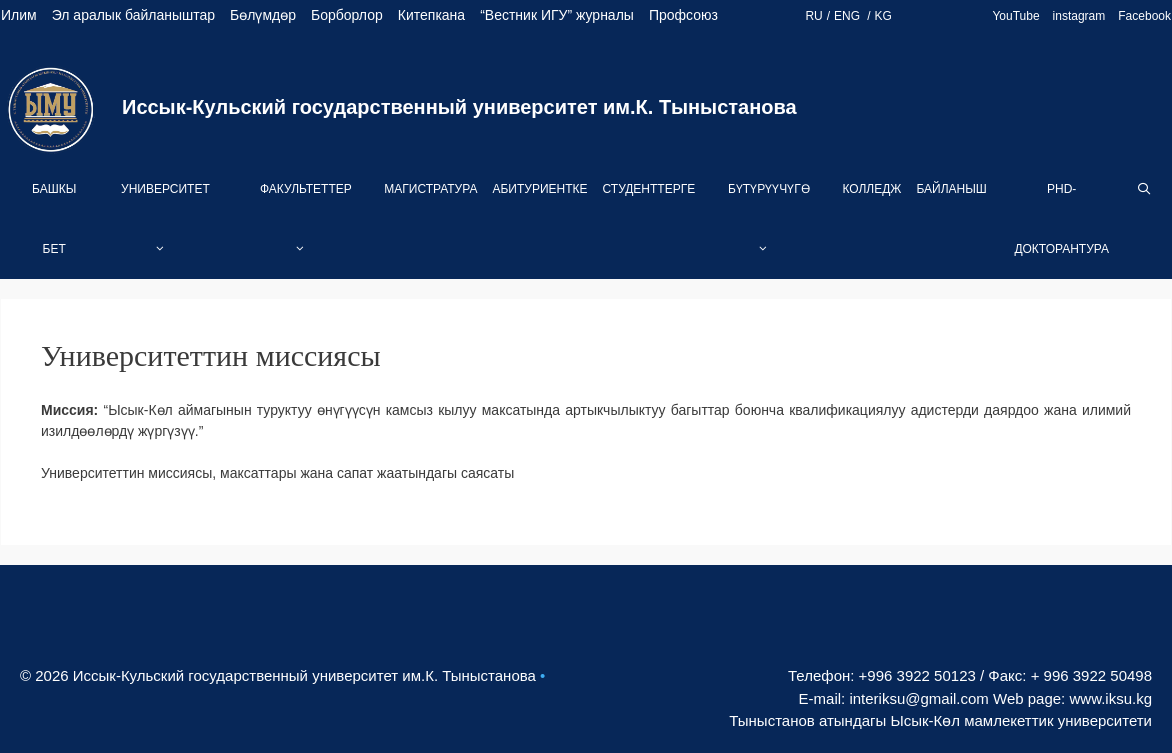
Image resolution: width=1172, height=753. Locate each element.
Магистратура (430, 189)
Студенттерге (649, 189)
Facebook (1144, 16)
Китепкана (431, 15)
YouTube (1015, 16)
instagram (1079, 16)
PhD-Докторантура (1061, 219)
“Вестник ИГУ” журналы (557, 15)
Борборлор (347, 15)
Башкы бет (54, 219)
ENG (848, 16)
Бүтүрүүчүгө (769, 230)
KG (883, 16)
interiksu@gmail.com (918, 698)
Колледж (871, 189)
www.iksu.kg (1110, 698)
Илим (19, 15)
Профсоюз (683, 15)
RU (813, 16)
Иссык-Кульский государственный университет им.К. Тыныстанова (459, 107)
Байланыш (951, 189)
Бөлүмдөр (263, 15)
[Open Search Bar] (1144, 189)
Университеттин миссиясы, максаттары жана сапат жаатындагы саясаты (277, 473)
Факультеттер (306, 230)
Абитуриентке (539, 189)
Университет (165, 230)
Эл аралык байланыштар (133, 15)
